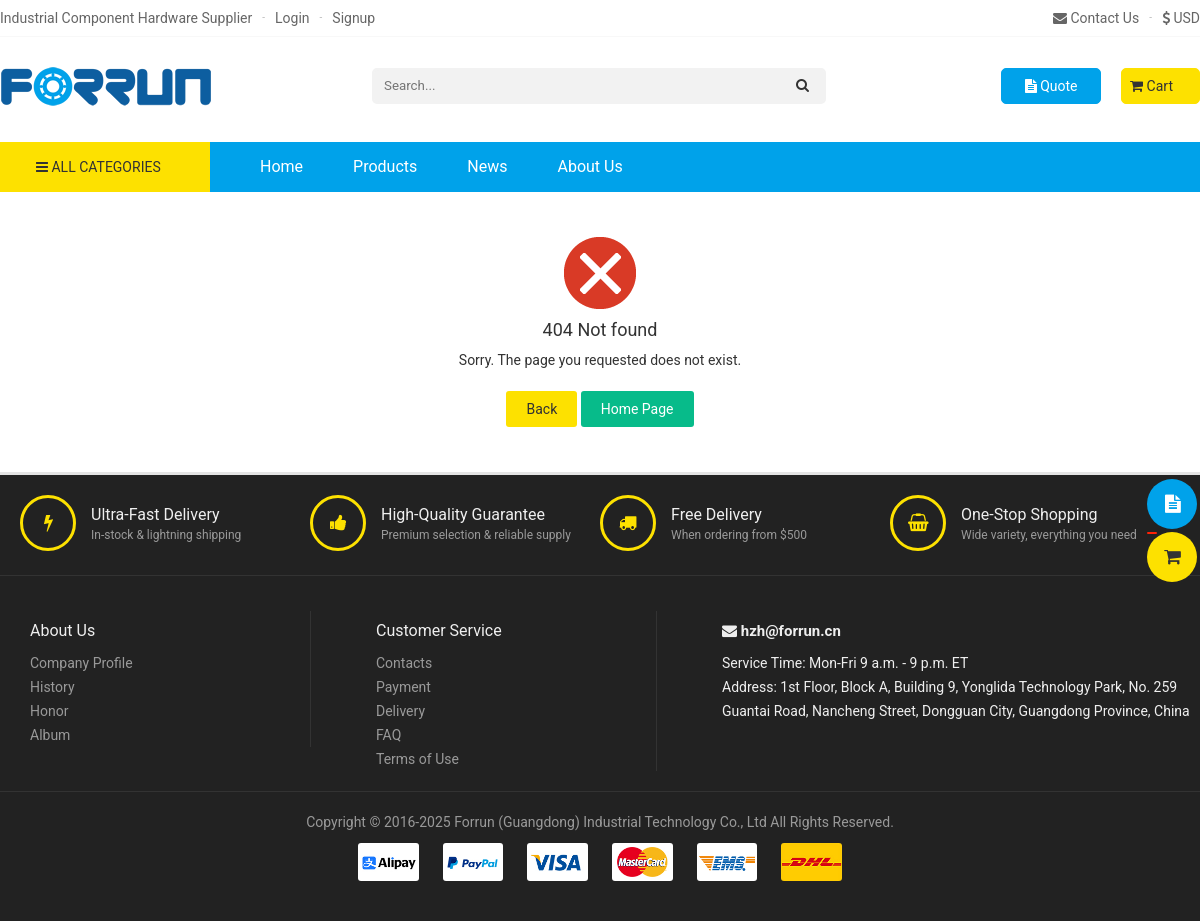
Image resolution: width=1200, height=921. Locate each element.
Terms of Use (417, 759)
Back (541, 409)
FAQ (388, 735)
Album (50, 735)
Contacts (404, 663)
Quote (1051, 86)
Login (292, 18)
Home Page (637, 409)
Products (385, 166)
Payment (403, 687)
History (52, 687)
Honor (49, 711)
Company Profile (81, 663)
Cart (1151, 86)
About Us (589, 166)
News (487, 166)
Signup (353, 18)
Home (281, 166)
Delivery (400, 711)
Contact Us (1096, 18)
